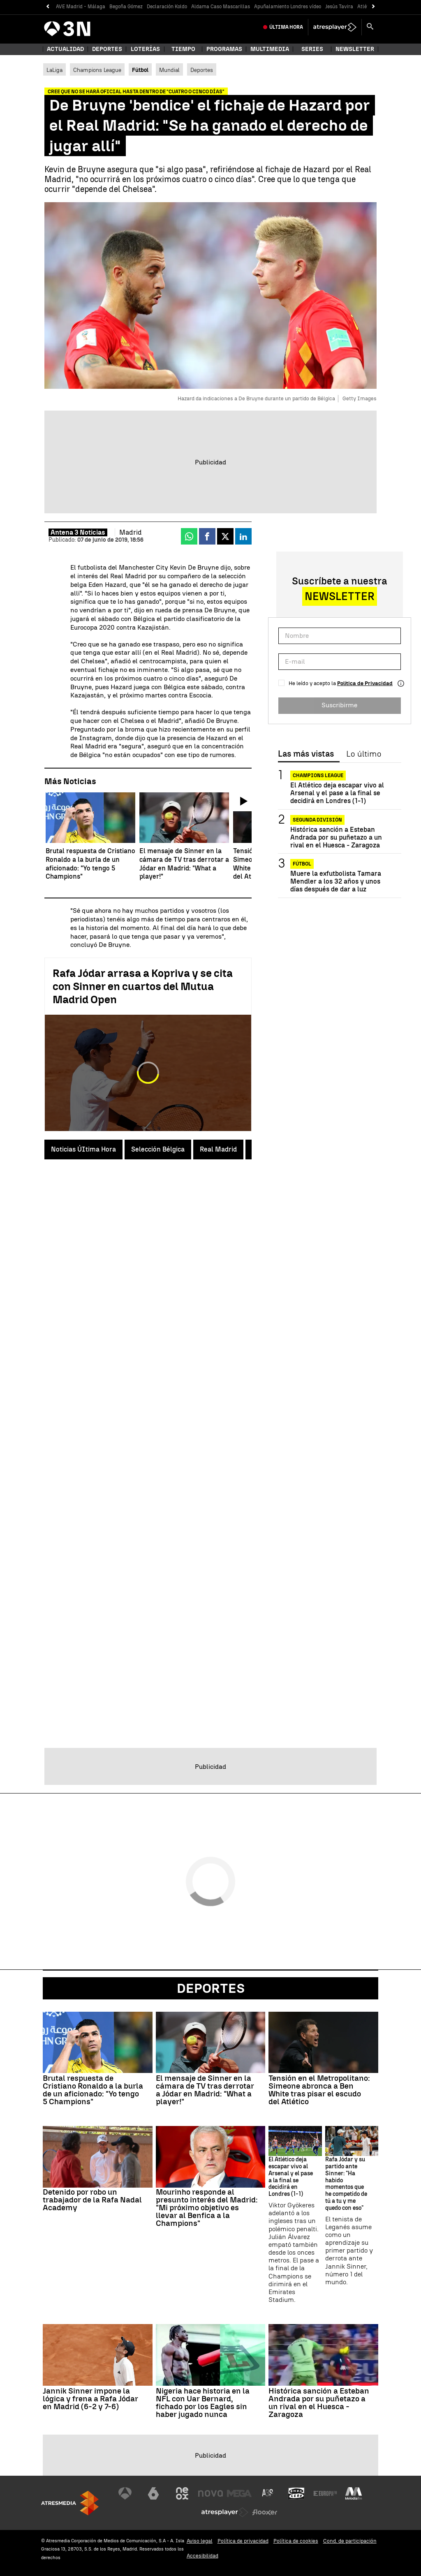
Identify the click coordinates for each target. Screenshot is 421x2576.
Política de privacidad (242, 2541)
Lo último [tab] (363, 754)
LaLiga (54, 70)
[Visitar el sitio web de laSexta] (153, 2493)
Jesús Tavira (339, 6)
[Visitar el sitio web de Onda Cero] (296, 2493)
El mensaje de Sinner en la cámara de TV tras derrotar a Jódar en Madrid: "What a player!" (205, 2089)
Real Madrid (218, 1149)
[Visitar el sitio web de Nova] (210, 2493)
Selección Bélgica (158, 1149)
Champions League (97, 70)
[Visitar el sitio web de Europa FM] (325, 2493)
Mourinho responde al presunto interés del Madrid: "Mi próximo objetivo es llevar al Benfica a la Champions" (207, 2207)
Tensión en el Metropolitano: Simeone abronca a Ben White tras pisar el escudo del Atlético (319, 2089)
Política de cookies (295, 2541)
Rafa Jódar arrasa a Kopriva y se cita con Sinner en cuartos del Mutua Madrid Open (143, 986)
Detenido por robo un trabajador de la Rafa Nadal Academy (92, 2199)
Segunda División (317, 820)
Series (312, 49)
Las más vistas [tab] (306, 754)
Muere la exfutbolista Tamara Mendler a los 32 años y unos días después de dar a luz (335, 881)
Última (286, 27)
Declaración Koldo (167, 6)
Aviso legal (200, 2541)
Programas (224, 49)
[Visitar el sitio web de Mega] (239, 2493)
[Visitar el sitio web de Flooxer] (264, 2512)
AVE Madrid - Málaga (80, 6)
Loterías (145, 49)
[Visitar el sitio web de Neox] (182, 2493)
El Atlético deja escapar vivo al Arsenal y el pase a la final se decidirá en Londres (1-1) (337, 793)
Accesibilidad (202, 2556)
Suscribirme (339, 705)
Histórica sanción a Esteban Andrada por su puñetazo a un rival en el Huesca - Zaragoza (336, 837)
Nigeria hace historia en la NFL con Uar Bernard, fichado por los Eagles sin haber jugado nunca (203, 2402)
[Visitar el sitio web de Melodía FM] (353, 2493)
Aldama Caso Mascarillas (220, 6)
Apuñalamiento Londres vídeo (287, 6)
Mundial (169, 70)
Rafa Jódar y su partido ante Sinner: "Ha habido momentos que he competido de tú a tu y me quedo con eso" (346, 2183)
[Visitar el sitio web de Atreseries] (268, 2493)
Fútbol (302, 864)
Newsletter (354, 49)
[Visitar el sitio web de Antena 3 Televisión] (125, 2493)
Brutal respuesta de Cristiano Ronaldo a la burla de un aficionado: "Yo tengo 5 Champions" (93, 2089)
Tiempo (183, 49)
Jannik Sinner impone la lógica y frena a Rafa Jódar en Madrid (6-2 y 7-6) (90, 2398)
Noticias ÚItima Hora (83, 1149)
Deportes (107, 49)
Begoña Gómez (126, 6)
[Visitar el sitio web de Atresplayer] (224, 2512)
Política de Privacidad (365, 683)
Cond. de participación (350, 2541)
